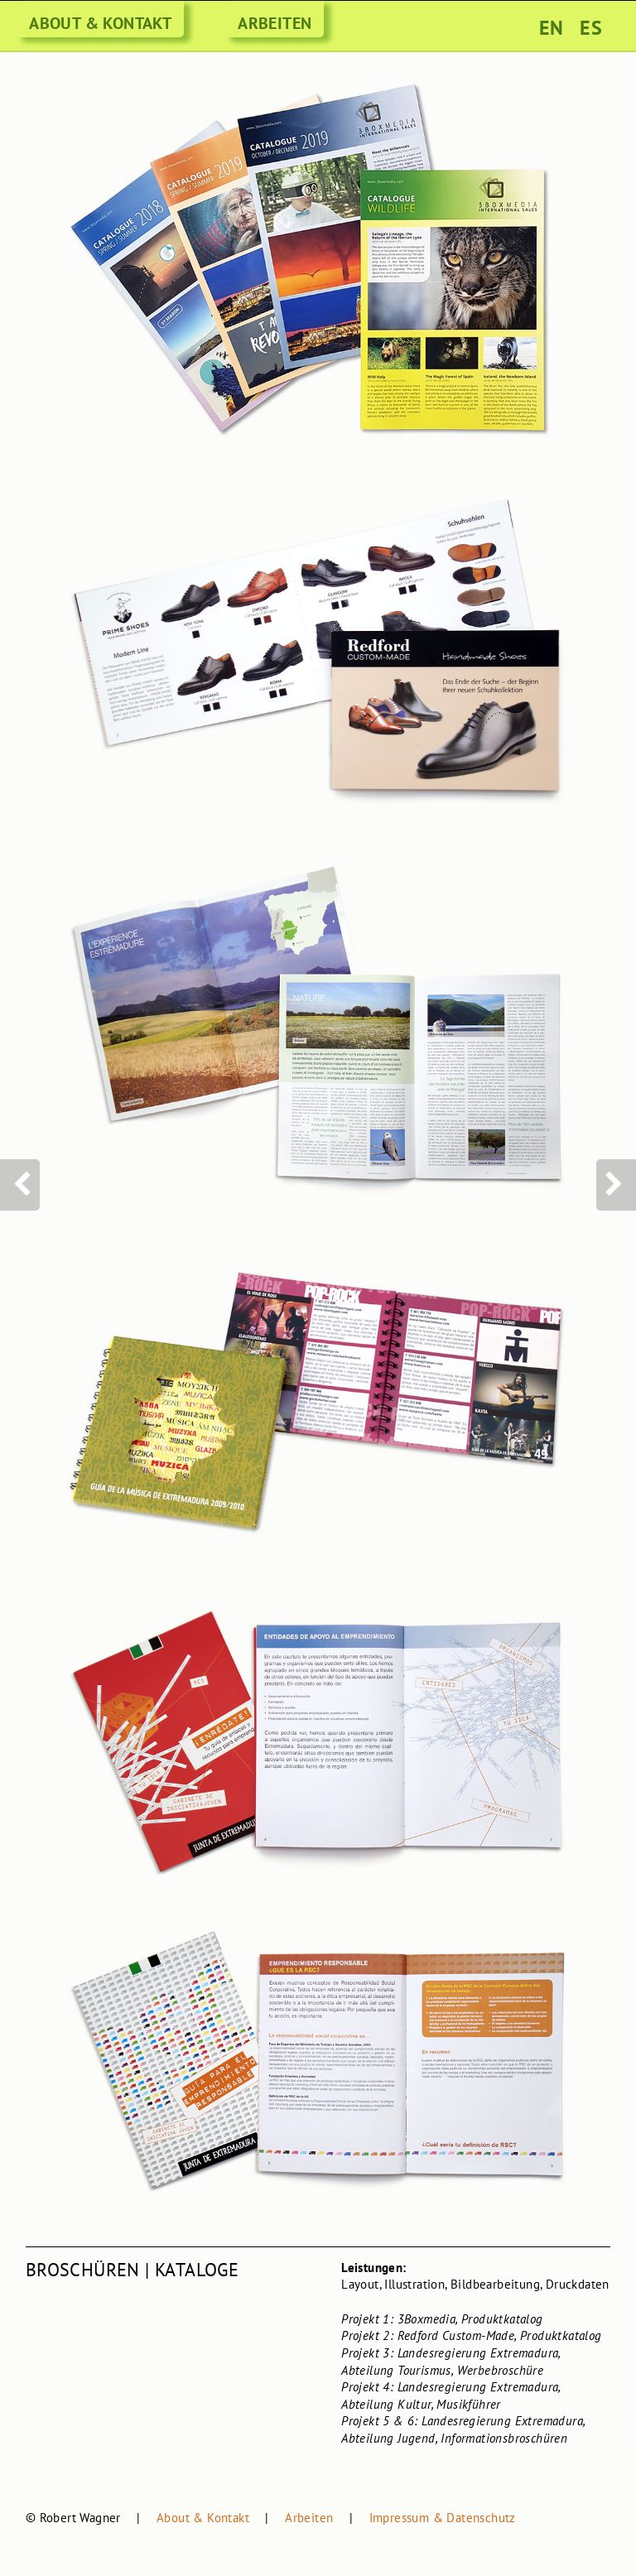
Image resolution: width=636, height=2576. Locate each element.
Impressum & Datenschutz (442, 2517)
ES (591, 28)
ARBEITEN (274, 23)
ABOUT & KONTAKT (100, 23)
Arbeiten (309, 2517)
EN (551, 28)
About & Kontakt (203, 2517)
